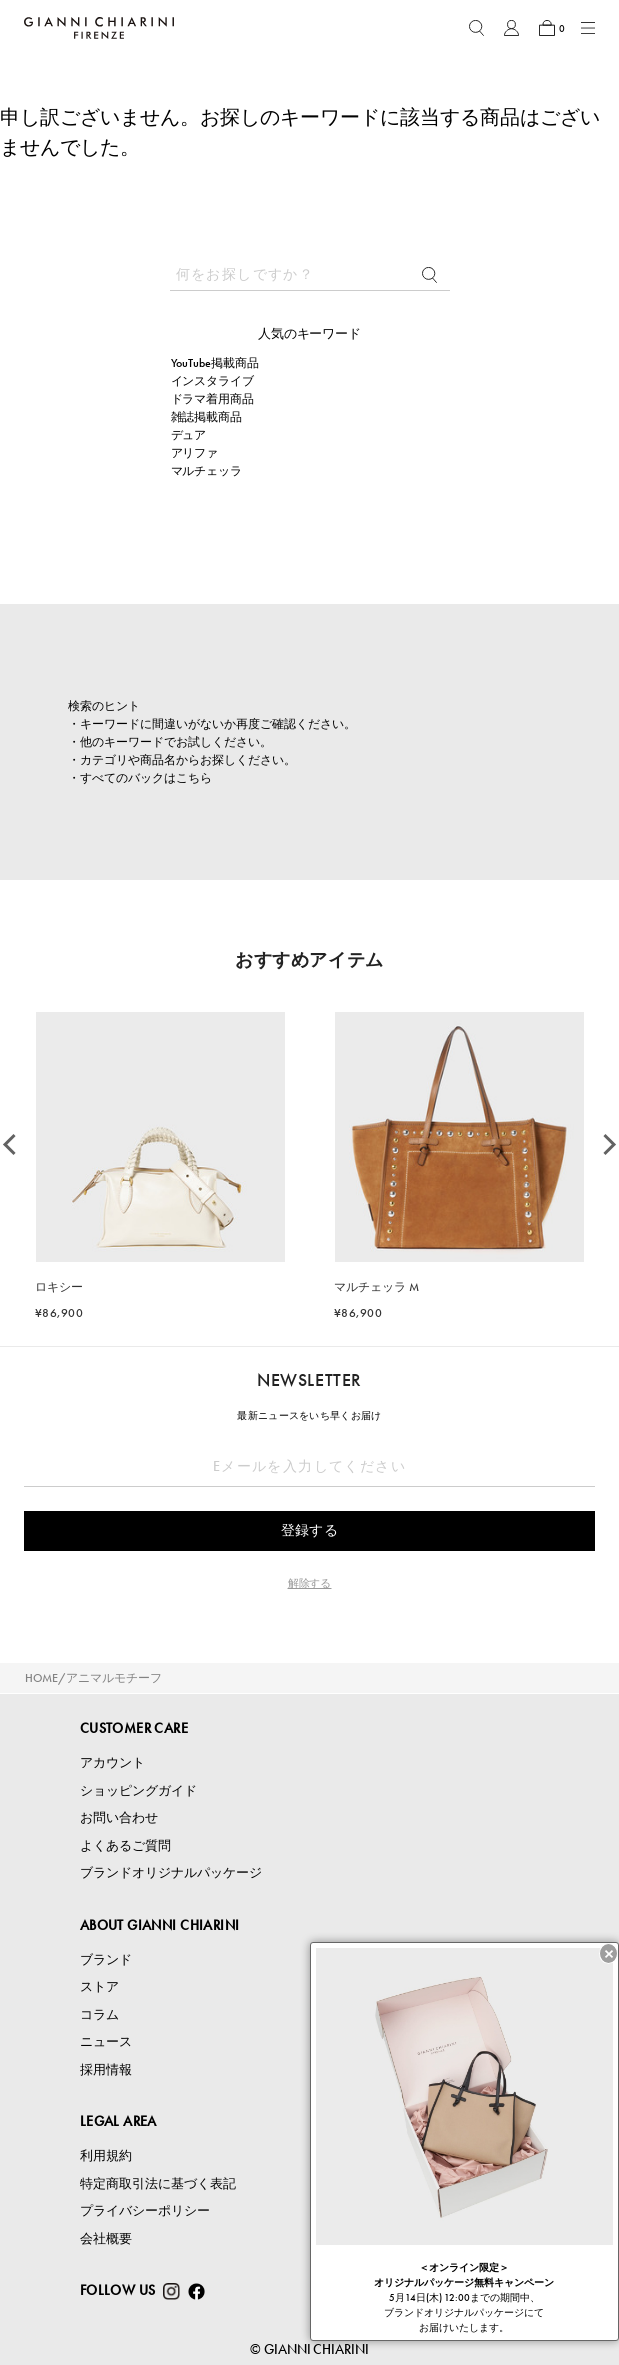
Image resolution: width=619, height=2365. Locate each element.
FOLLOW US (118, 2290)
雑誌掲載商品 (207, 417)
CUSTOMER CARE (134, 1728)
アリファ (195, 453)
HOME (41, 1678)
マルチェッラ (207, 471)
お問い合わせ (119, 1817)
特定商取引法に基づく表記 (158, 2183)
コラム (99, 2014)
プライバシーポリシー (145, 2210)
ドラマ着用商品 (213, 399)
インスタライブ (213, 381)
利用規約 (106, 2155)
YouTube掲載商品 (215, 363)
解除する (310, 1583)
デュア (189, 435)
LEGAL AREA (118, 2121)
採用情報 (106, 2069)
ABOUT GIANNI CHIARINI (160, 1925)
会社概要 (106, 2238)
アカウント (112, 1762)
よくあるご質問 (125, 1845)
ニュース (106, 2041)
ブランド (106, 1959)
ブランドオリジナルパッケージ (171, 1872)
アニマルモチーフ (114, 1678)
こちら (194, 778)
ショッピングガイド (138, 1790)
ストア (99, 1986)
